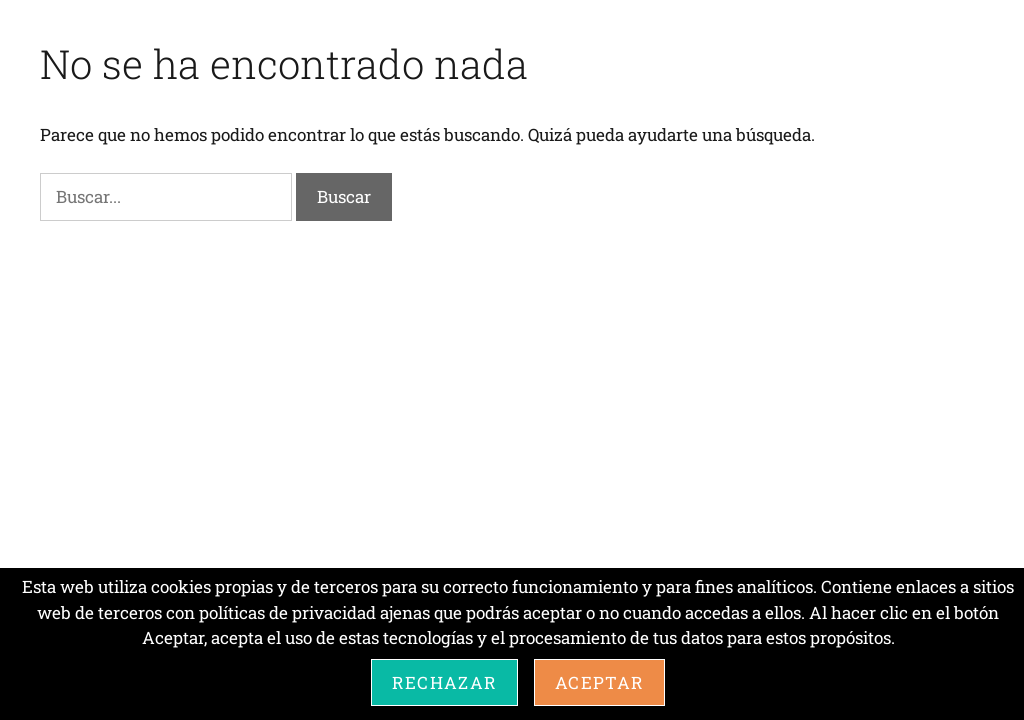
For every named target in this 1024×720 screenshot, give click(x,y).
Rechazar (444, 682)
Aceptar (599, 682)
